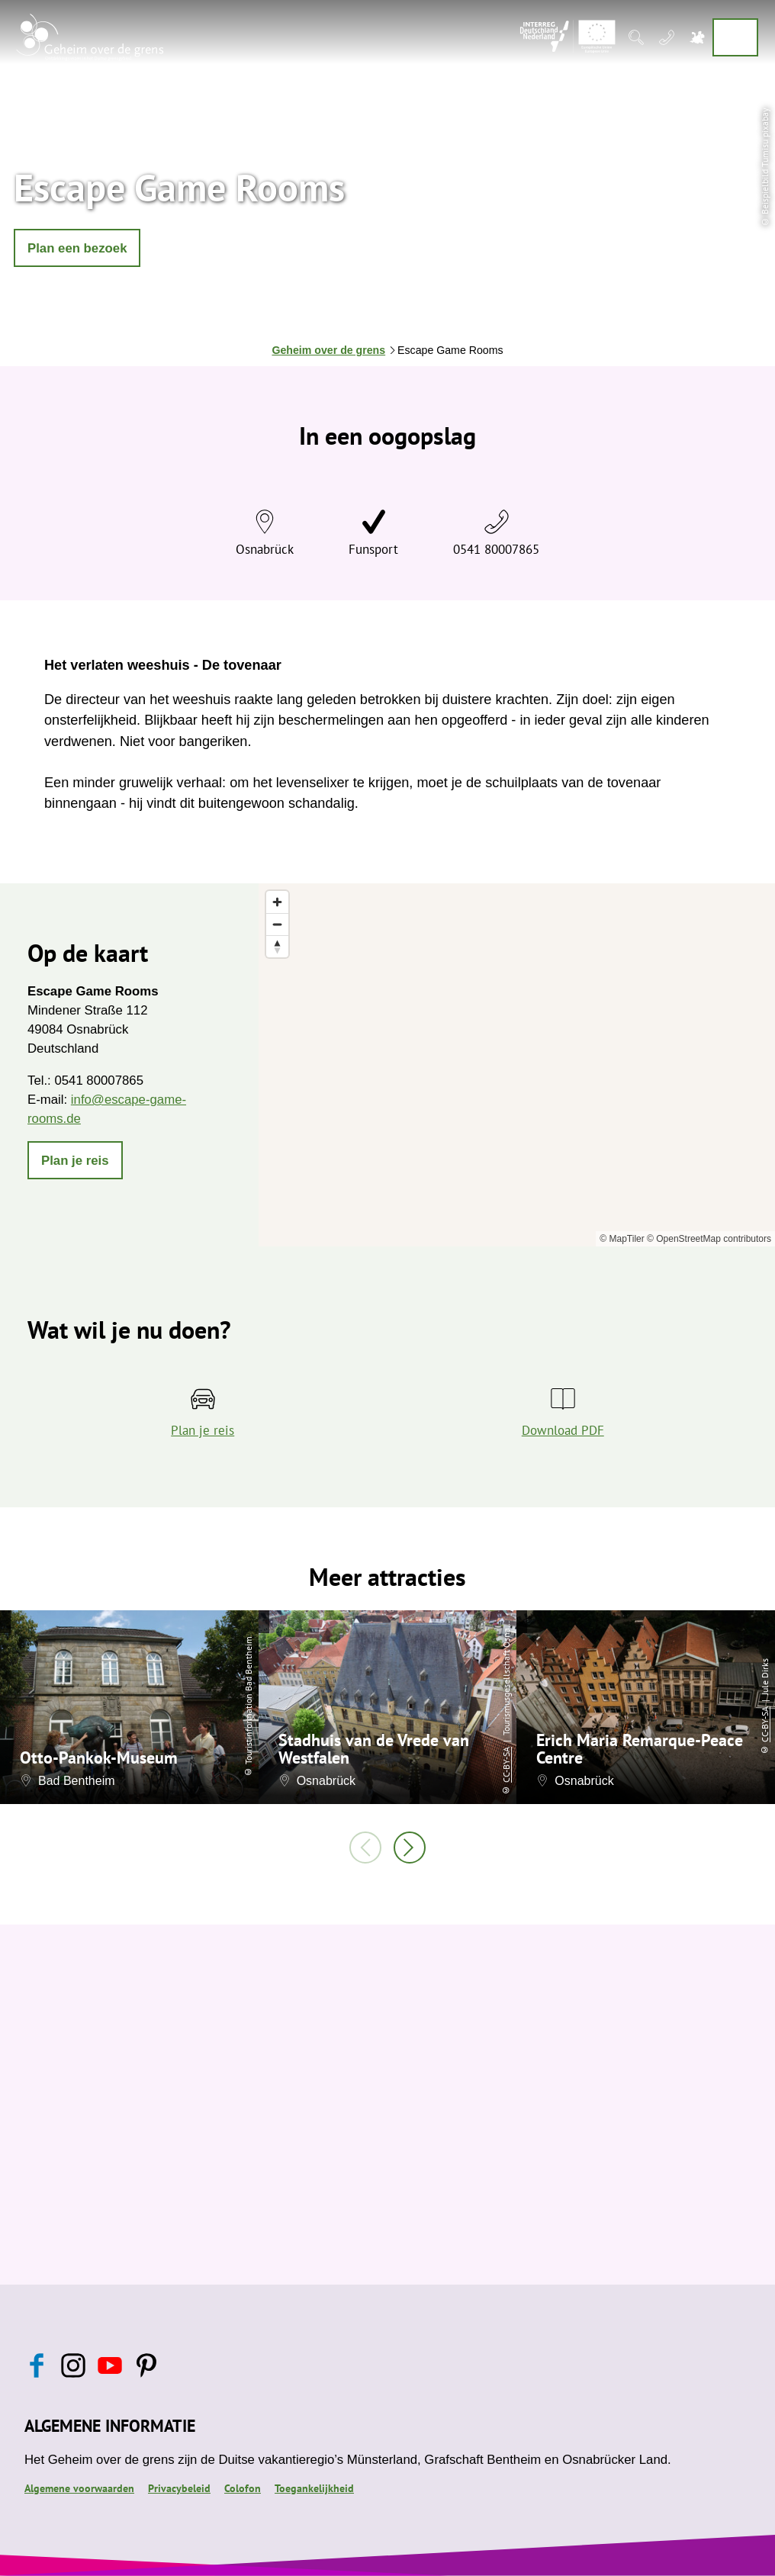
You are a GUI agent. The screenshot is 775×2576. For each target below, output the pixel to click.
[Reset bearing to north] (277, 946)
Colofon (242, 2488)
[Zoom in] (277, 902)
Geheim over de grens (328, 350)
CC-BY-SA (506, 1765)
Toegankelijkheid (314, 2488)
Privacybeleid (179, 2488)
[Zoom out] (277, 924)
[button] (77, 248)
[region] (517, 1065)
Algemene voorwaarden (79, 2488)
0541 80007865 (496, 549)
